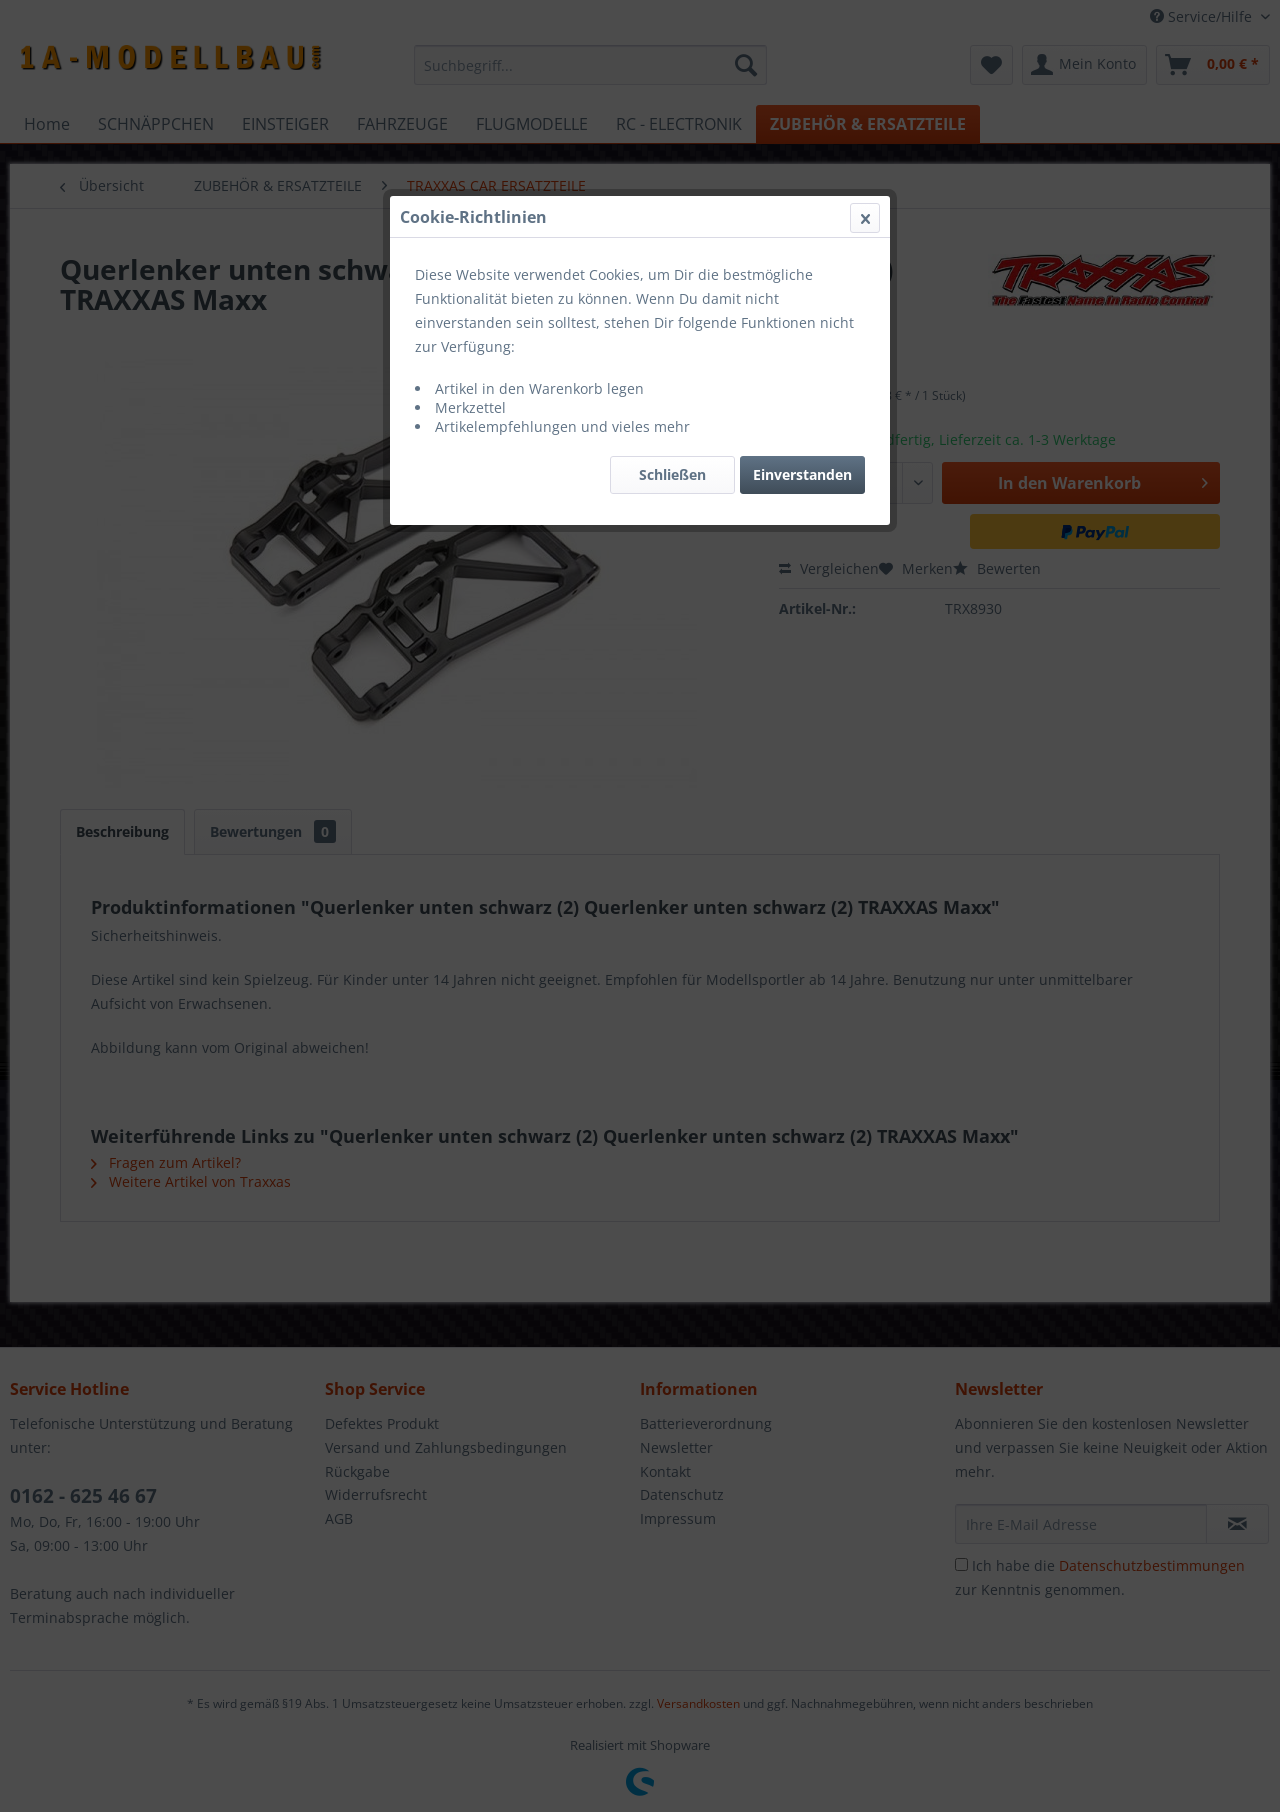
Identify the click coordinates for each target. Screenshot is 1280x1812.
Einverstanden (802, 474)
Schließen (672, 474)
